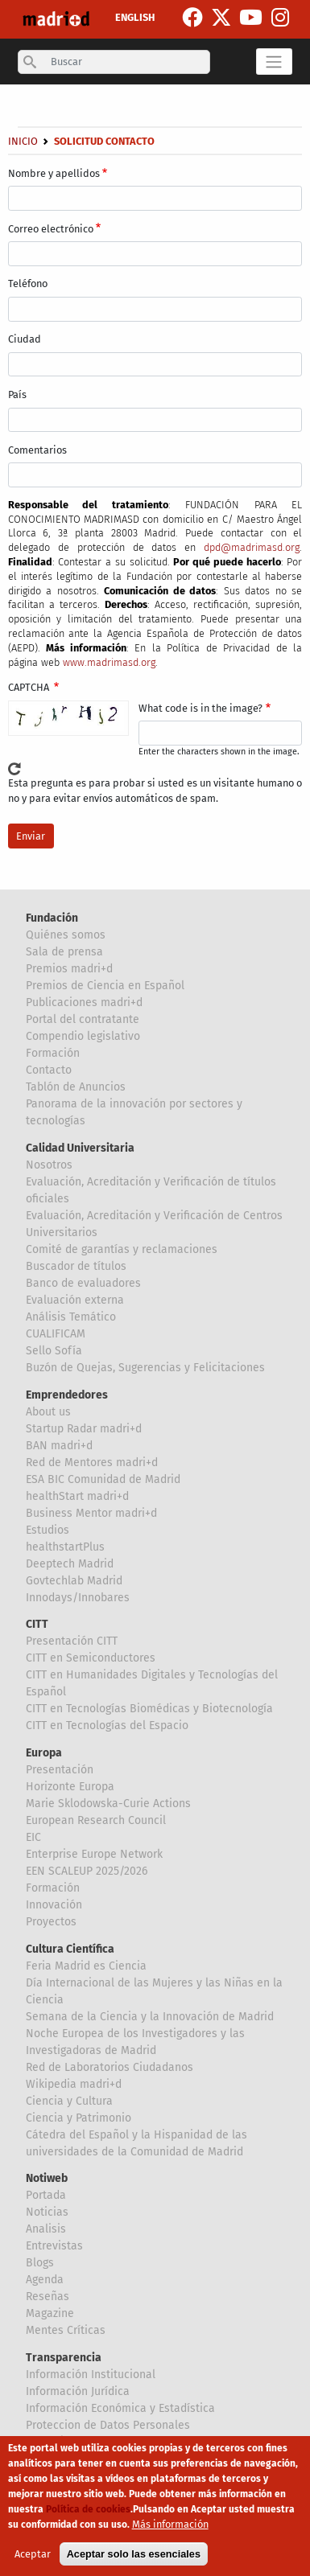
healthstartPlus (65, 1547)
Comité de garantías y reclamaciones (121, 1249)
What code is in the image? (200, 708)
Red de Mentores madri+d (92, 1462)
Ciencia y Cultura (69, 2101)
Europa (44, 1753)
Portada (46, 2195)
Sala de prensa (64, 952)
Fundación (52, 918)
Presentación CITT (72, 1641)
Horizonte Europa (70, 1786)
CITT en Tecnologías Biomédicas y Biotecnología (149, 1708)
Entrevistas (54, 2246)
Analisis (46, 2229)
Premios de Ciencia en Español (105, 985)
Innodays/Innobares (78, 1597)
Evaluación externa (75, 1300)
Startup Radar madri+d (84, 1429)
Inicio (23, 141)
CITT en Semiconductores (90, 1658)
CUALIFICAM (55, 1334)
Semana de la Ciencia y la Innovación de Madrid (150, 2016)
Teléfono (28, 283)
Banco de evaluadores (83, 1283)
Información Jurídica (78, 2391)
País (17, 394)
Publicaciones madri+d (84, 1002)
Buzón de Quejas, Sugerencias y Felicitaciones (145, 1367)
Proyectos (51, 1922)
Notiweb (47, 2178)
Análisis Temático (71, 1317)
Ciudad (24, 339)
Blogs (40, 2263)
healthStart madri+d (77, 1496)
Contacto (49, 1070)
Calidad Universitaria (80, 1148)
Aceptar (32, 2557)
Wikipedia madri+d (74, 2084)
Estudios (47, 1530)
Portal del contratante (82, 1019)
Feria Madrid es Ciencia (86, 1966)
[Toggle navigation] (274, 61)
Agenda (45, 2279)
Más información (170, 2527)
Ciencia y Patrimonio (78, 2118)
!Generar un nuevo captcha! (14, 768)
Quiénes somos (65, 935)
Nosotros (49, 1165)
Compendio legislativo (83, 1036)
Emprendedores (67, 1395)
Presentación (59, 1770)
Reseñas (47, 2296)
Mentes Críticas (65, 2330)
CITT (37, 1624)
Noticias (47, 2212)
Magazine (50, 2313)
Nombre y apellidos (54, 173)
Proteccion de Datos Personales (108, 2425)
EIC (33, 1837)
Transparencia (63, 2357)
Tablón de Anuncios (76, 1087)
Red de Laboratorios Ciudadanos (109, 2067)
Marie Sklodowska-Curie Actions (108, 1803)
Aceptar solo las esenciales (133, 2557)
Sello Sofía (54, 1351)
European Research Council (96, 1820)
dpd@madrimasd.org (252, 547)
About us (48, 1412)
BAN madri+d (59, 1445)
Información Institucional (90, 2374)
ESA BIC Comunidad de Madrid (103, 1479)
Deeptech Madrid (70, 1564)
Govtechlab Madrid (74, 1581)
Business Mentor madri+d (91, 1513)
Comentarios (37, 450)
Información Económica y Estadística (120, 2408)
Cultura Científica (70, 1949)
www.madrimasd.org (109, 662)
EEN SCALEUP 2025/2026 (86, 1871)
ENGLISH (135, 17)
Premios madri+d (69, 969)
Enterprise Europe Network (94, 1854)
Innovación (54, 1905)
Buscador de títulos (76, 1266)
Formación (53, 1053)
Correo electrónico (50, 229)
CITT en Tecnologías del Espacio (107, 1725)
